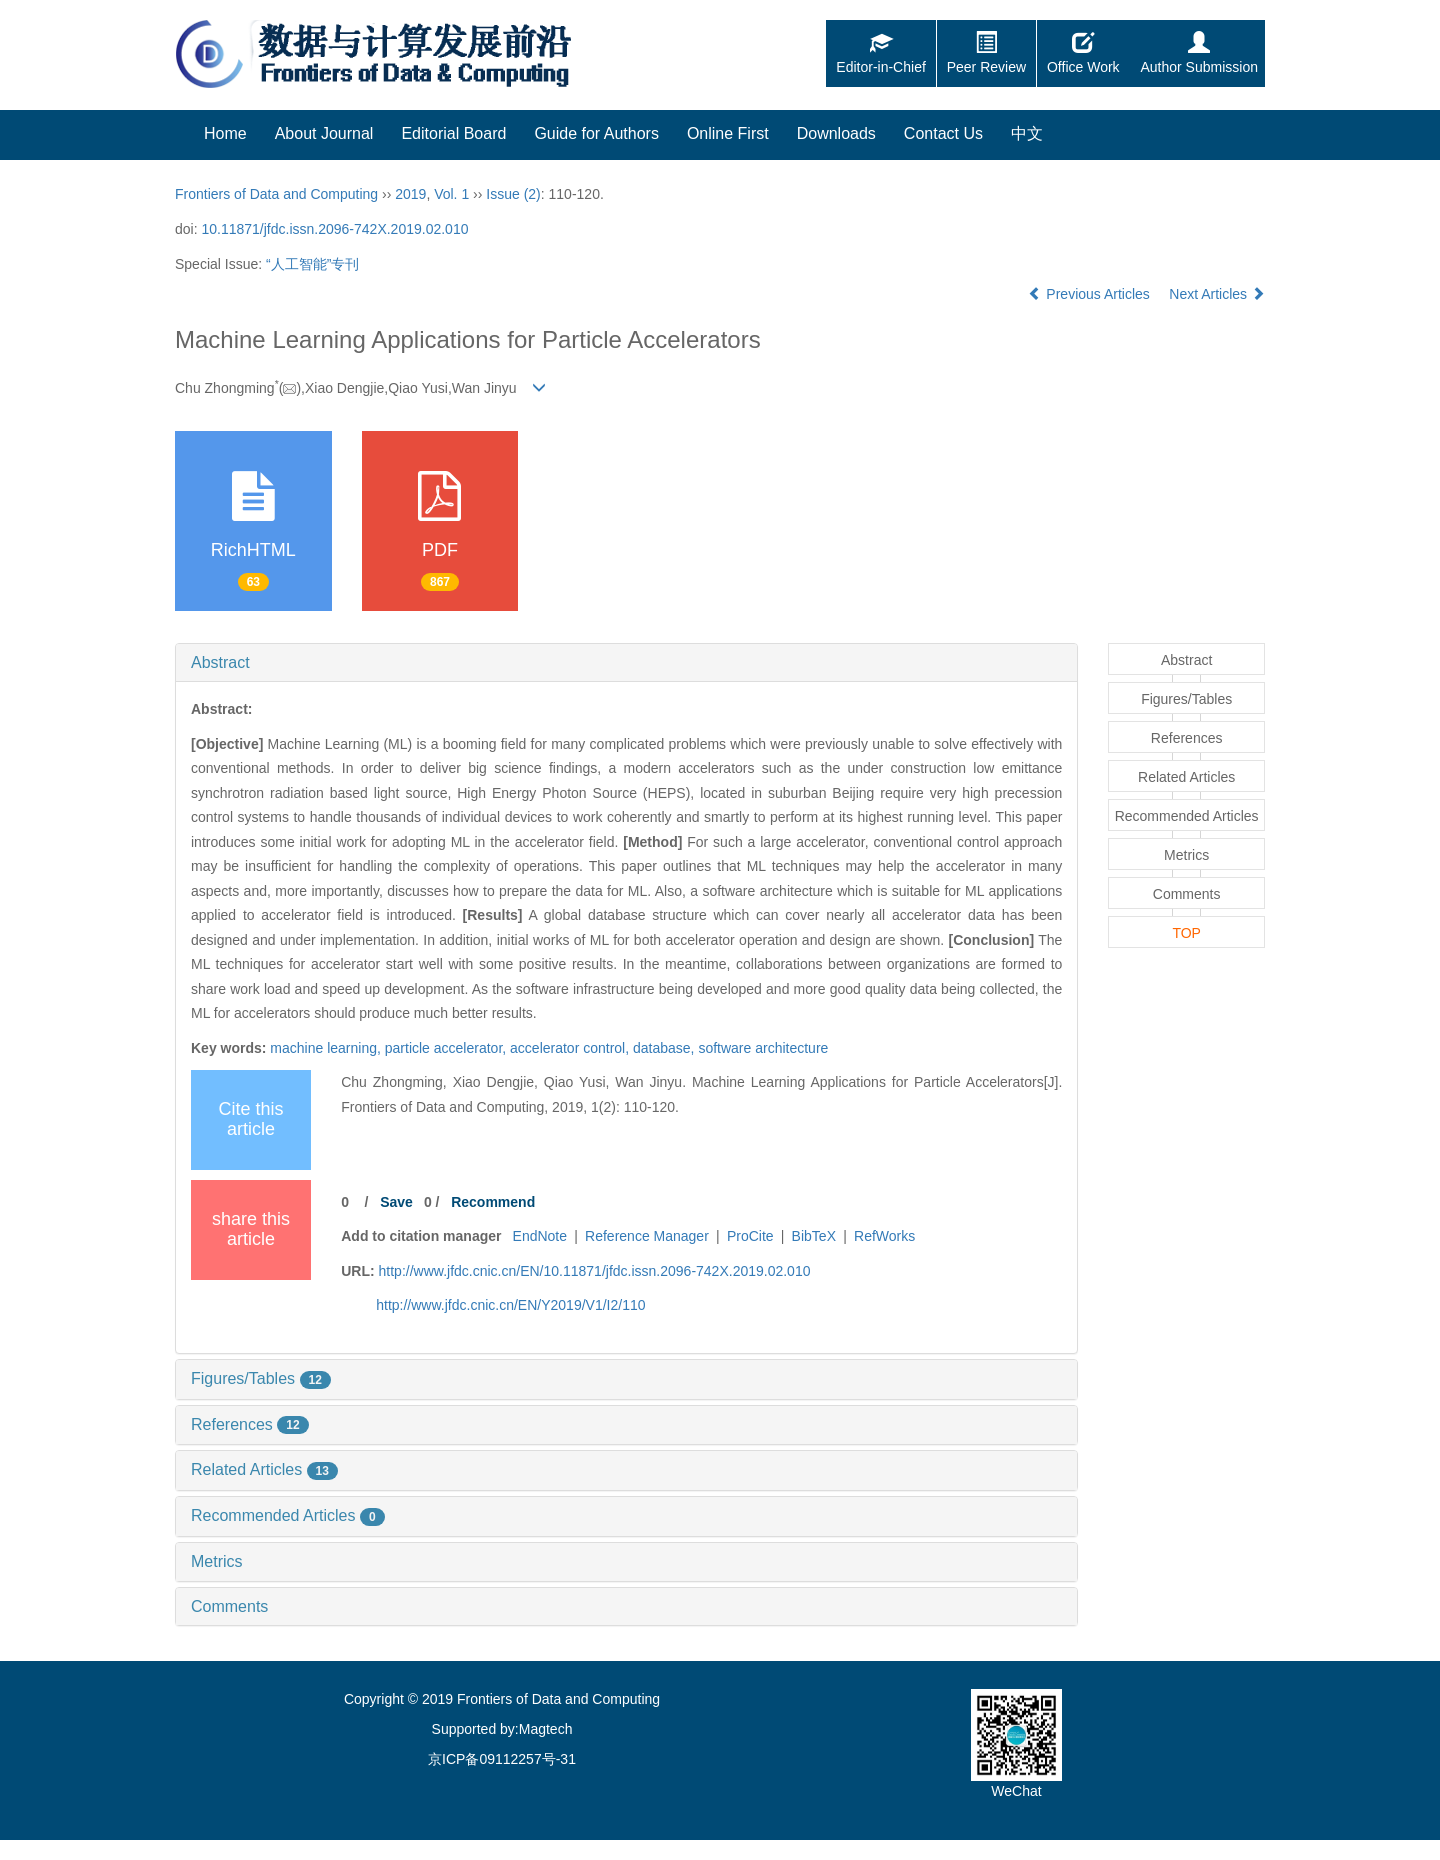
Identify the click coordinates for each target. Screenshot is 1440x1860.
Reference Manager (647, 1236)
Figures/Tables (261, 1378)
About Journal (324, 133)
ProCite (750, 1236)
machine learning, (327, 1048)
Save (396, 1202)
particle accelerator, (447, 1048)
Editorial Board (453, 133)
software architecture (763, 1048)
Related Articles (264, 1469)
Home (225, 133)
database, (665, 1048)
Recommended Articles (288, 1515)
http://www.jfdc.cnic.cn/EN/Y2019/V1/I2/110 (510, 1305)
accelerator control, (571, 1048)
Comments (229, 1606)
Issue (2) (513, 194)
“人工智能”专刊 (312, 264)
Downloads (836, 133)
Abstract (220, 662)
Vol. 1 (451, 194)
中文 (1027, 133)
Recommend (493, 1202)
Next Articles (1217, 294)
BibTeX (814, 1236)
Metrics (217, 1561)
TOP (1186, 933)
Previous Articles (1090, 294)
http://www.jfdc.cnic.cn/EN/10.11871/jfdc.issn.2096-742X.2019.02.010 (595, 1271)
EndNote (540, 1236)
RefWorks (884, 1236)
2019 (410, 194)
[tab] (626, 663)
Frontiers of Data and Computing (276, 194)
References (250, 1424)
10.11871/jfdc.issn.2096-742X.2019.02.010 (334, 229)
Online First (728, 133)
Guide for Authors (596, 133)
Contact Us (943, 133)
